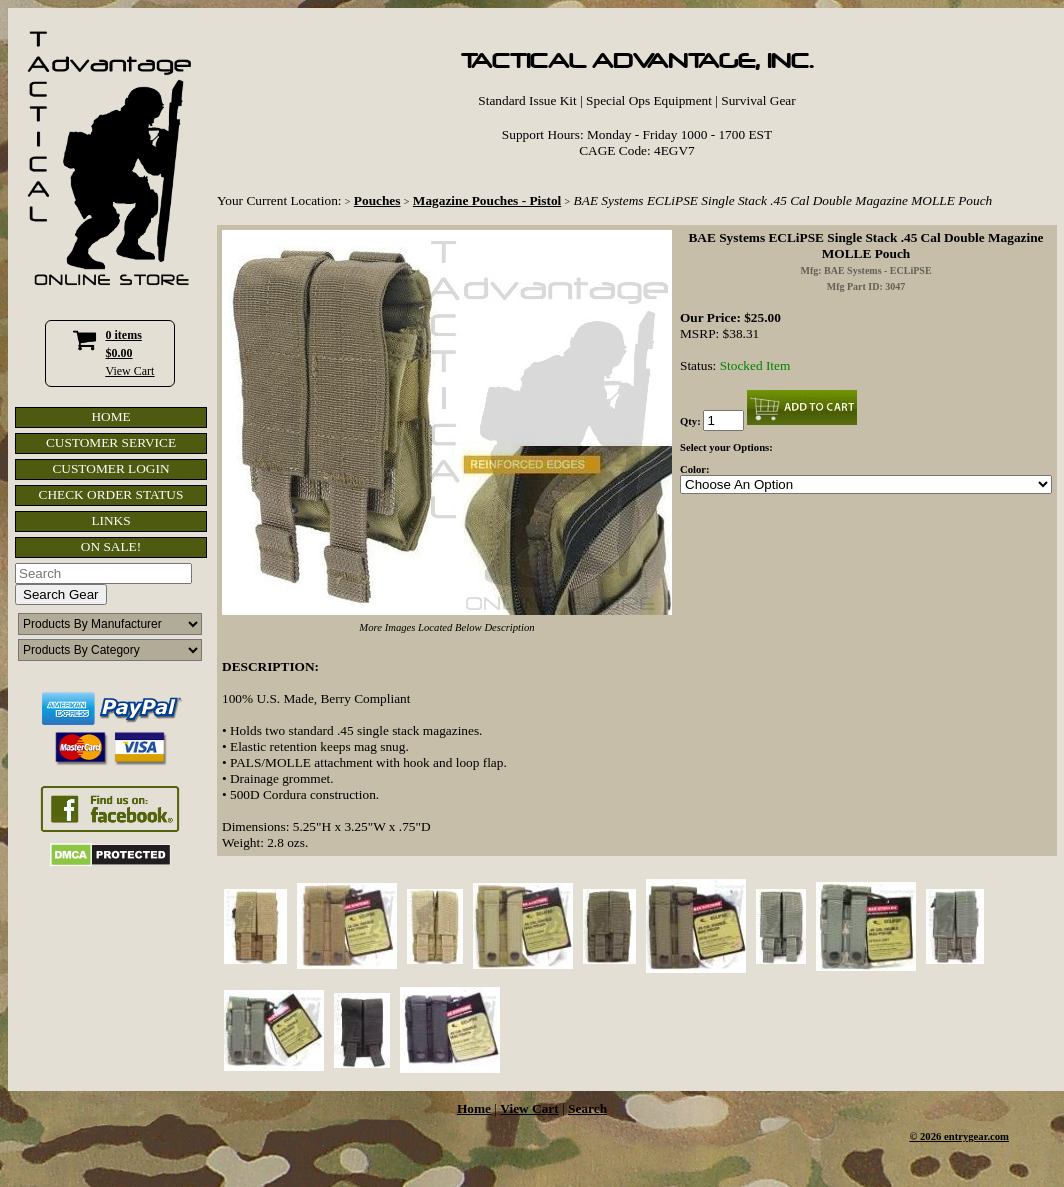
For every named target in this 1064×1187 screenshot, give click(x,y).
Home (474, 1108)
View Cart (130, 371)
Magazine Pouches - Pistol (487, 200)
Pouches (377, 200)
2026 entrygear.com (964, 1136)
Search (587, 1108)
